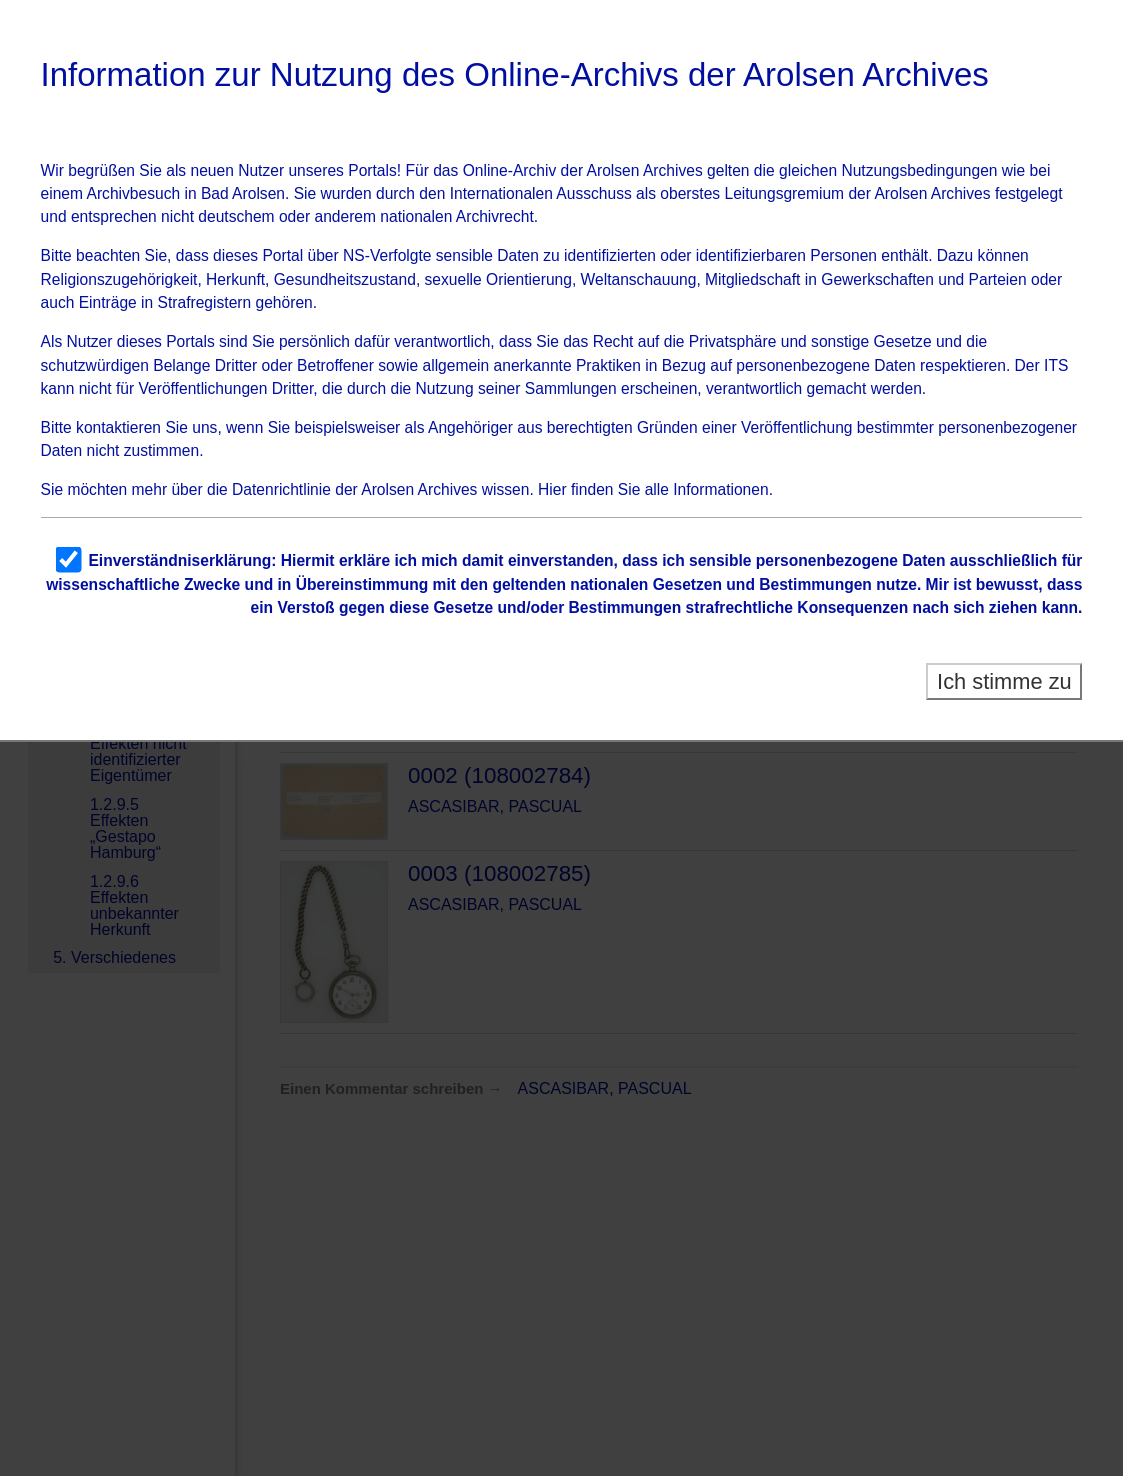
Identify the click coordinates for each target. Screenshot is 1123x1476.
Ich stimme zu (1004, 681)
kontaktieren (118, 427)
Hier (552, 489)
